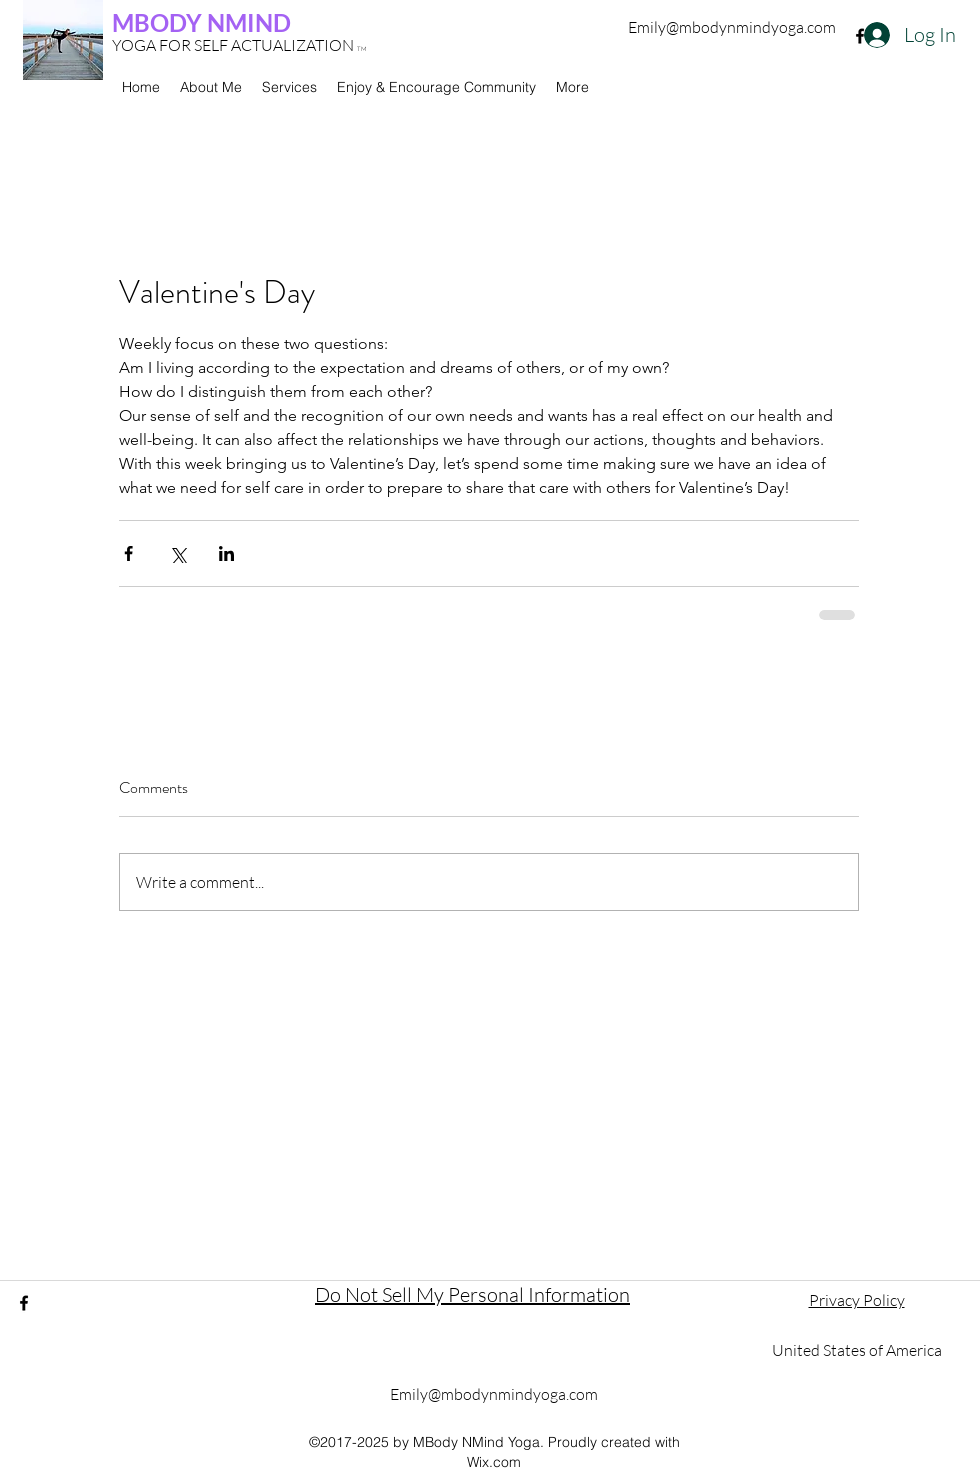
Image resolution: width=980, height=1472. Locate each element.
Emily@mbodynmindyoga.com (732, 27)
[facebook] (860, 36)
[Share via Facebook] (128, 553)
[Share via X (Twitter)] (177, 553)
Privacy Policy (857, 1300)
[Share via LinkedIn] (226, 553)
